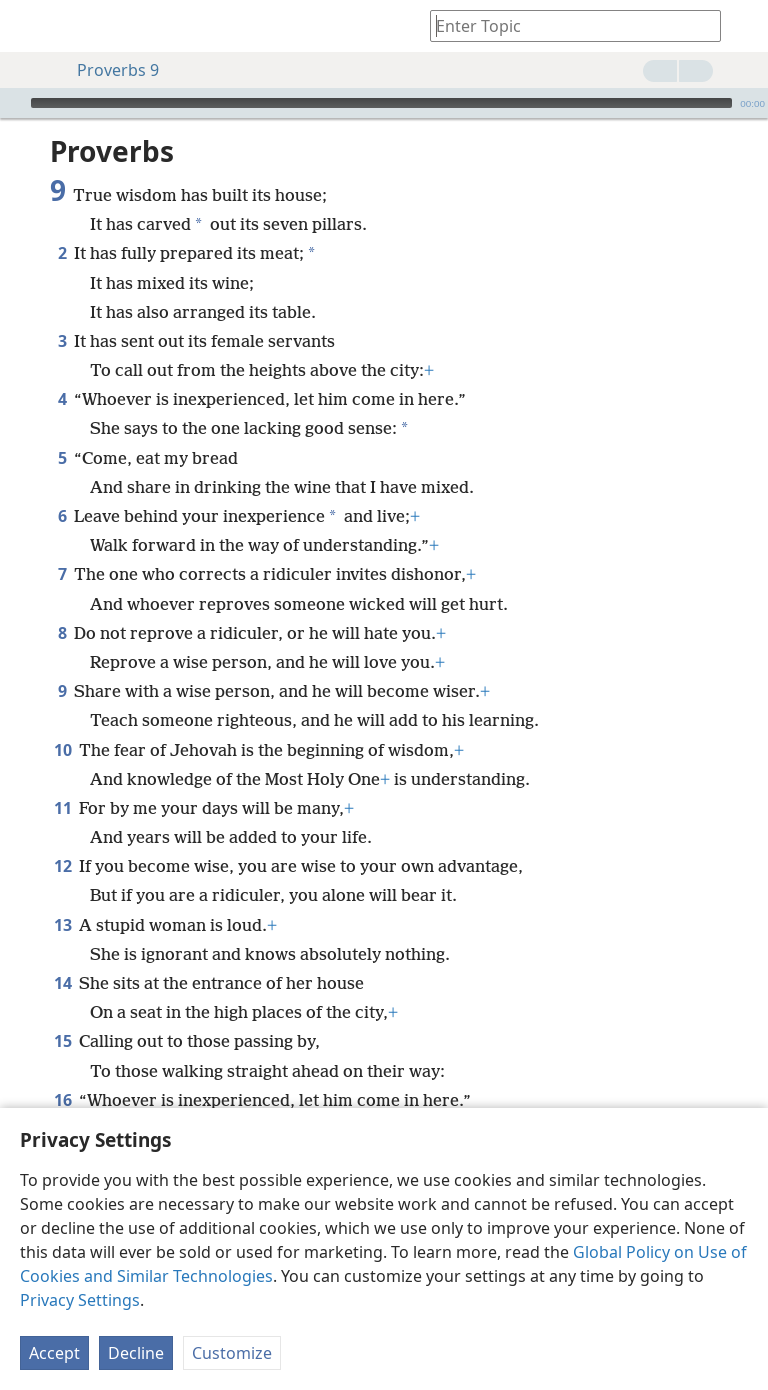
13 (62, 925)
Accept (54, 1353)
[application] (384, 103)
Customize (232, 1353)
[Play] (13, 103)
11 (62, 808)
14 (62, 983)
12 (62, 866)
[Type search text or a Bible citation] (566, 25)
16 (62, 1100)
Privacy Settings (80, 1300)
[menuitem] (30, 26)
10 (62, 750)
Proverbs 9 (108, 70)
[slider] (381, 103)
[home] (30, 26)
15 (62, 1041)
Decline (136, 1353)
